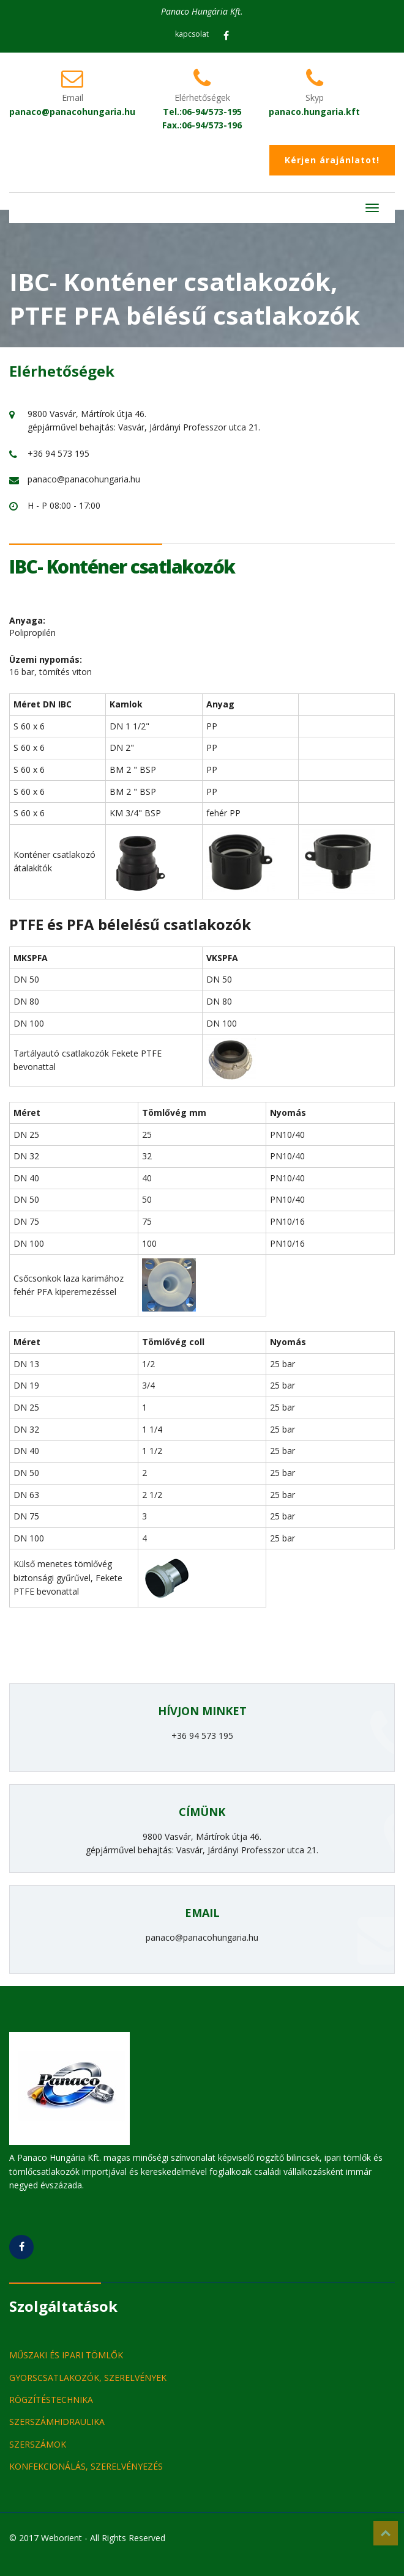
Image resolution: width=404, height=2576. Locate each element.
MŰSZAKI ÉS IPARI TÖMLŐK (66, 2355)
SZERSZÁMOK (37, 2444)
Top (385, 2533)
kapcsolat (192, 34)
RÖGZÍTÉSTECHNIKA (51, 2399)
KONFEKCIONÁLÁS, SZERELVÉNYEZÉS (86, 2466)
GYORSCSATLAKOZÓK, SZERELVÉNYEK (87, 2377)
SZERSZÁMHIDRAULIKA (57, 2421)
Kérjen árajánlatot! (332, 160)
